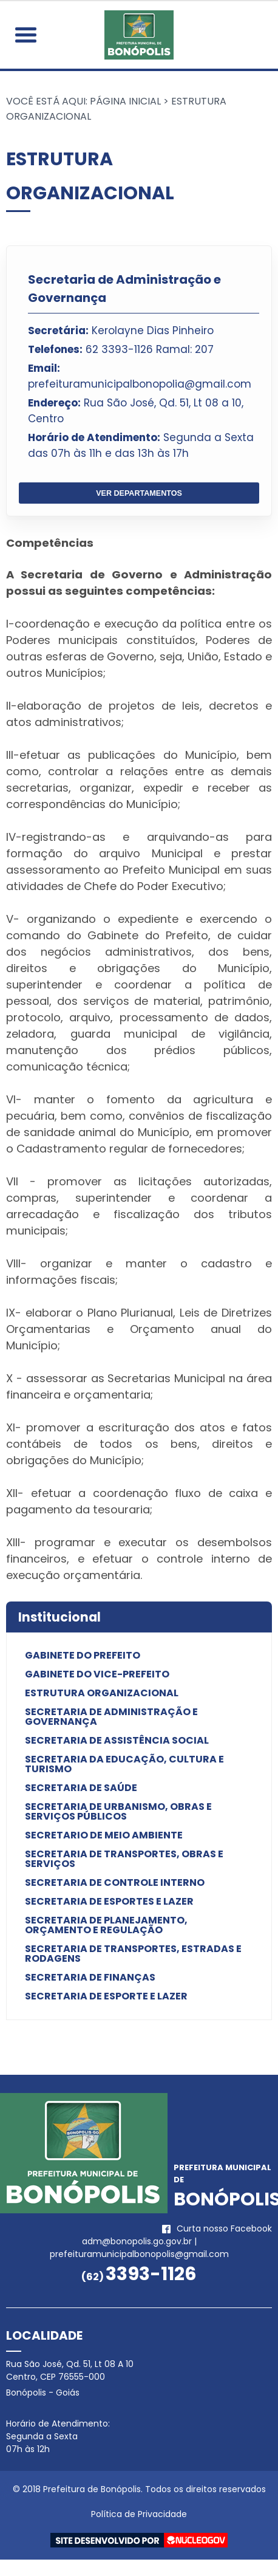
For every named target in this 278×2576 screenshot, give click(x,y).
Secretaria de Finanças (90, 1977)
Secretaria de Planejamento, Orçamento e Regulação (106, 1925)
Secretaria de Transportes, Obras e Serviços (124, 1859)
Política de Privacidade (139, 2514)
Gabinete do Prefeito (82, 1655)
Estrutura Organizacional (101, 1693)
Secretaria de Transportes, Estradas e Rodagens (133, 1954)
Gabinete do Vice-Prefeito (97, 1674)
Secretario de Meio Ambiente (104, 1835)
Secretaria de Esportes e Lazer (109, 1901)
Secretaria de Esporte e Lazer (106, 1996)
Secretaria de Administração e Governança (111, 1717)
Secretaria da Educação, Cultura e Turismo (124, 1764)
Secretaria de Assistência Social (117, 1740)
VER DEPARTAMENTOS (139, 493)
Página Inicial (125, 101)
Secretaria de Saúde (81, 1788)
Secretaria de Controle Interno (115, 1883)
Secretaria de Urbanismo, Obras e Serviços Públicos (118, 1811)
